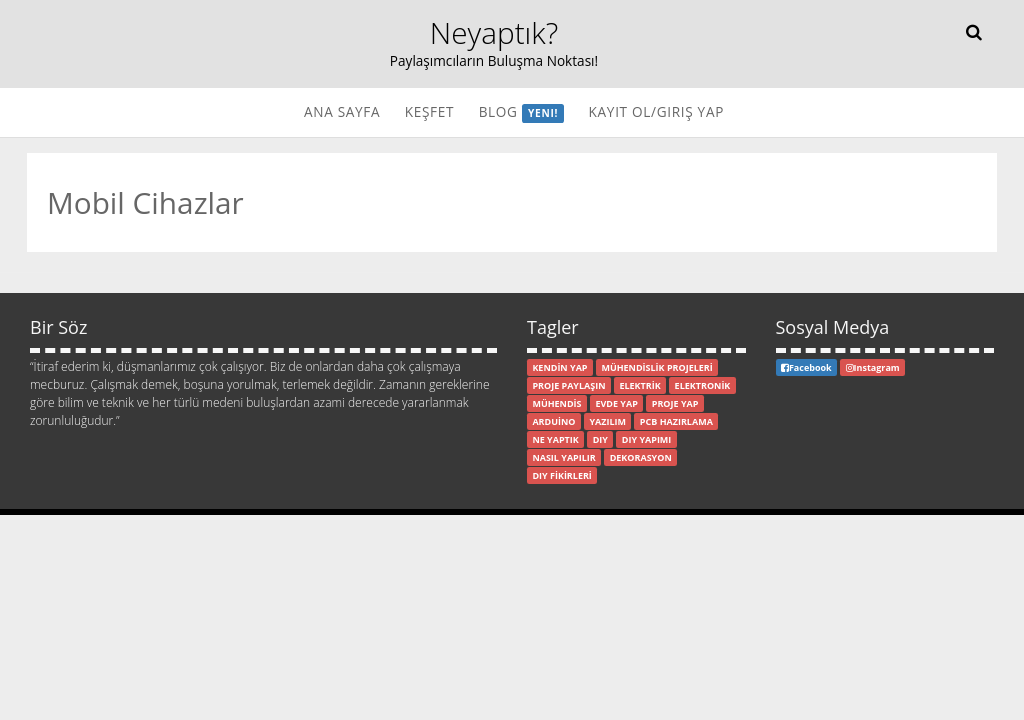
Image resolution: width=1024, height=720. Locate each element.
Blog (522, 112)
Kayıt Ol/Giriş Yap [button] (656, 111)
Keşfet (429, 111)
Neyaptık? (494, 32)
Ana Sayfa (342, 111)
